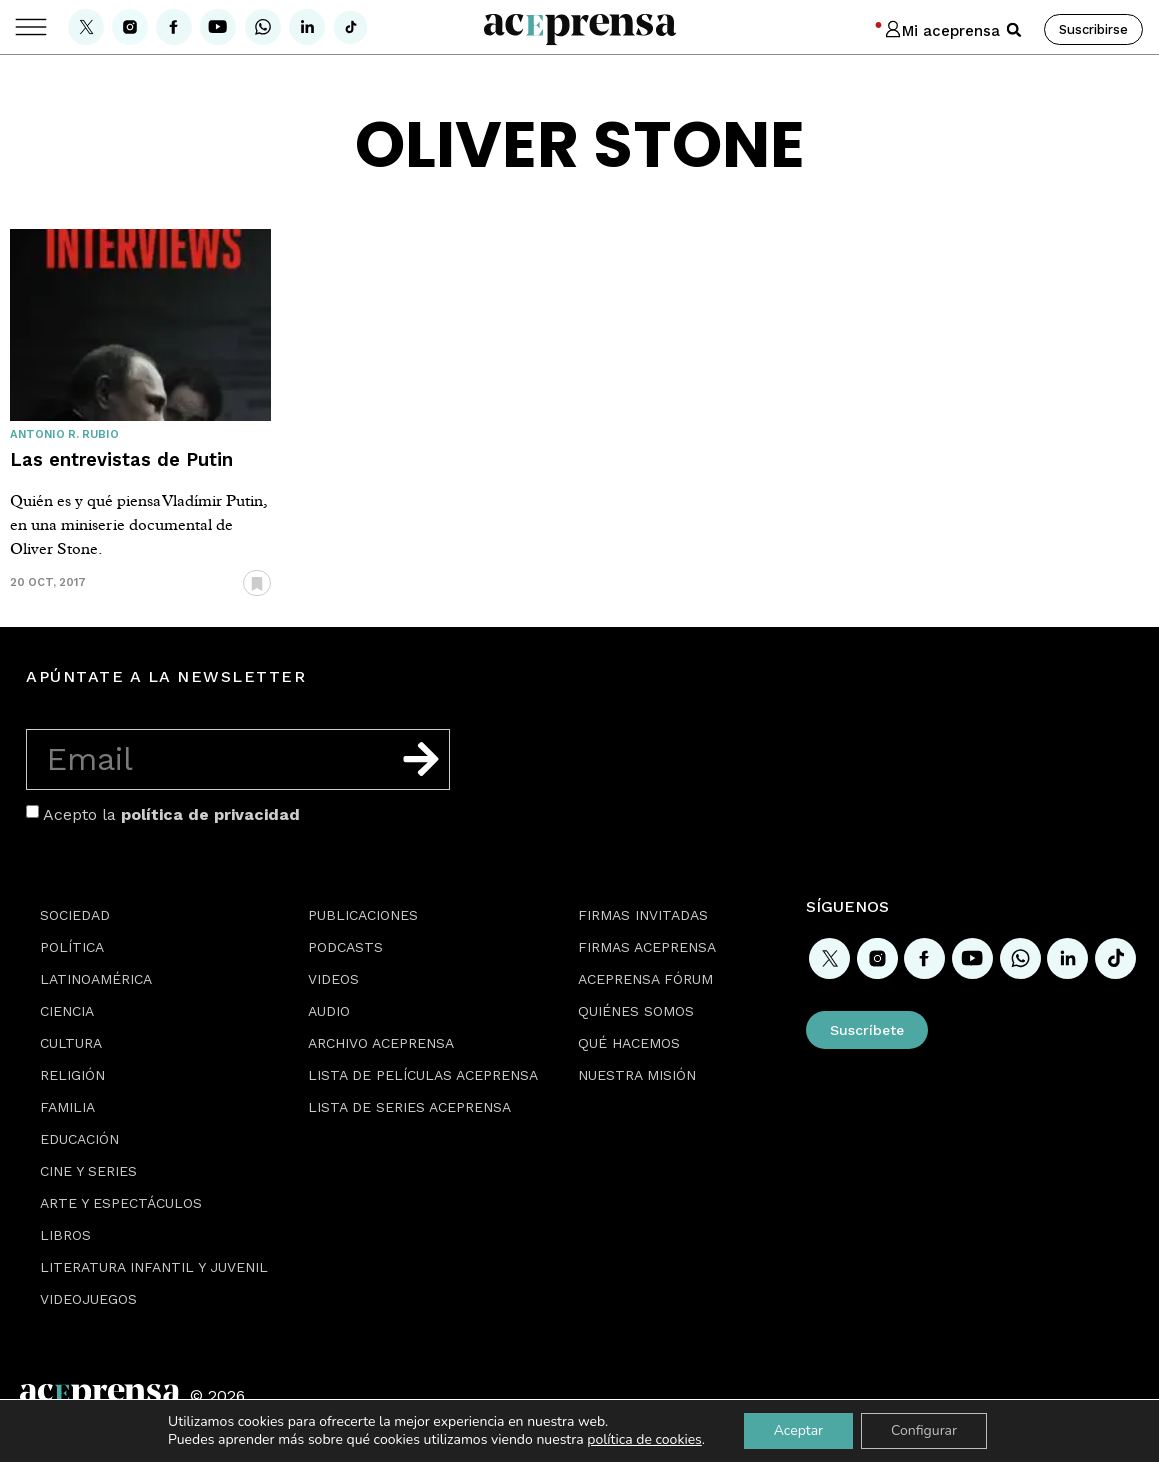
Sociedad (75, 915)
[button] (1014, 30)
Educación (79, 1139)
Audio (329, 1011)
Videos (333, 979)
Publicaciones (363, 915)
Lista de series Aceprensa (409, 1107)
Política (72, 947)
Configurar (924, 1430)
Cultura (71, 1043)
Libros (65, 1235)
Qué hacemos (629, 1043)
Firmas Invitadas (643, 915)
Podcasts (345, 947)
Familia (67, 1107)
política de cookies (644, 1439)
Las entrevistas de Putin (121, 459)
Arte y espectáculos (121, 1203)
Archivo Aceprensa (381, 1043)
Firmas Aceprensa (647, 947)
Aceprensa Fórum (645, 979)
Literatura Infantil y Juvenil (154, 1267)
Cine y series (88, 1171)
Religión (72, 1075)
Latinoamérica (96, 979)
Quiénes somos (636, 1011)
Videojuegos (88, 1299)
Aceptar (798, 1430)
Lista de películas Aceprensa (423, 1075)
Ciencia (67, 1011)
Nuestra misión (637, 1075)
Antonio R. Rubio (64, 434)
